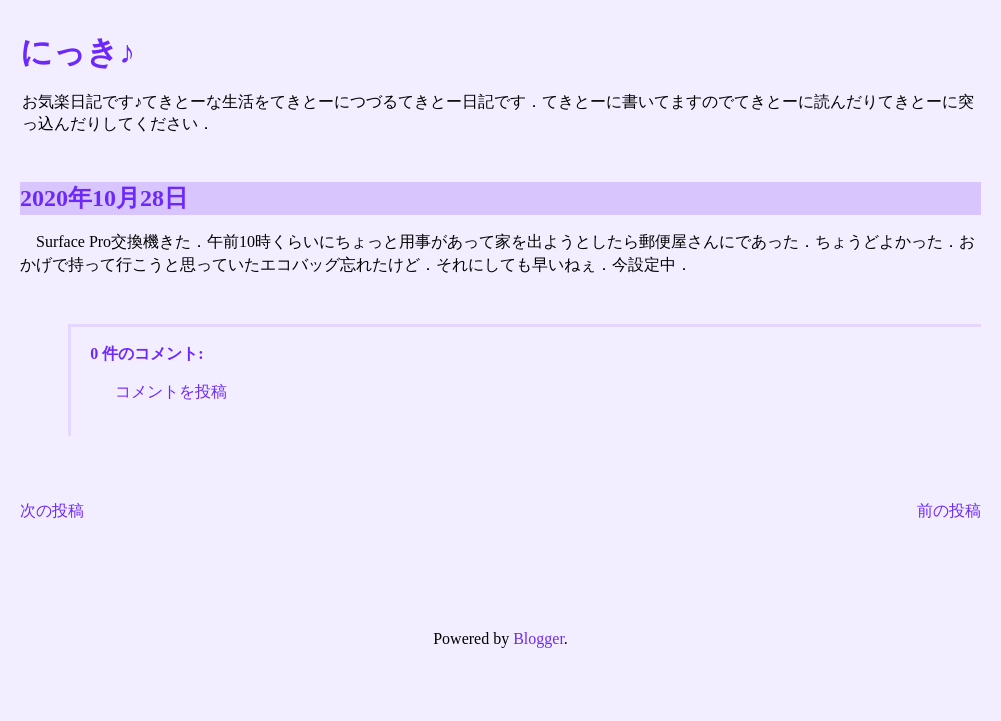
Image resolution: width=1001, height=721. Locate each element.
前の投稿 (949, 510)
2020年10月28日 (104, 198)
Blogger (538, 638)
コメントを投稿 (171, 391)
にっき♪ (77, 52)
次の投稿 (52, 510)
